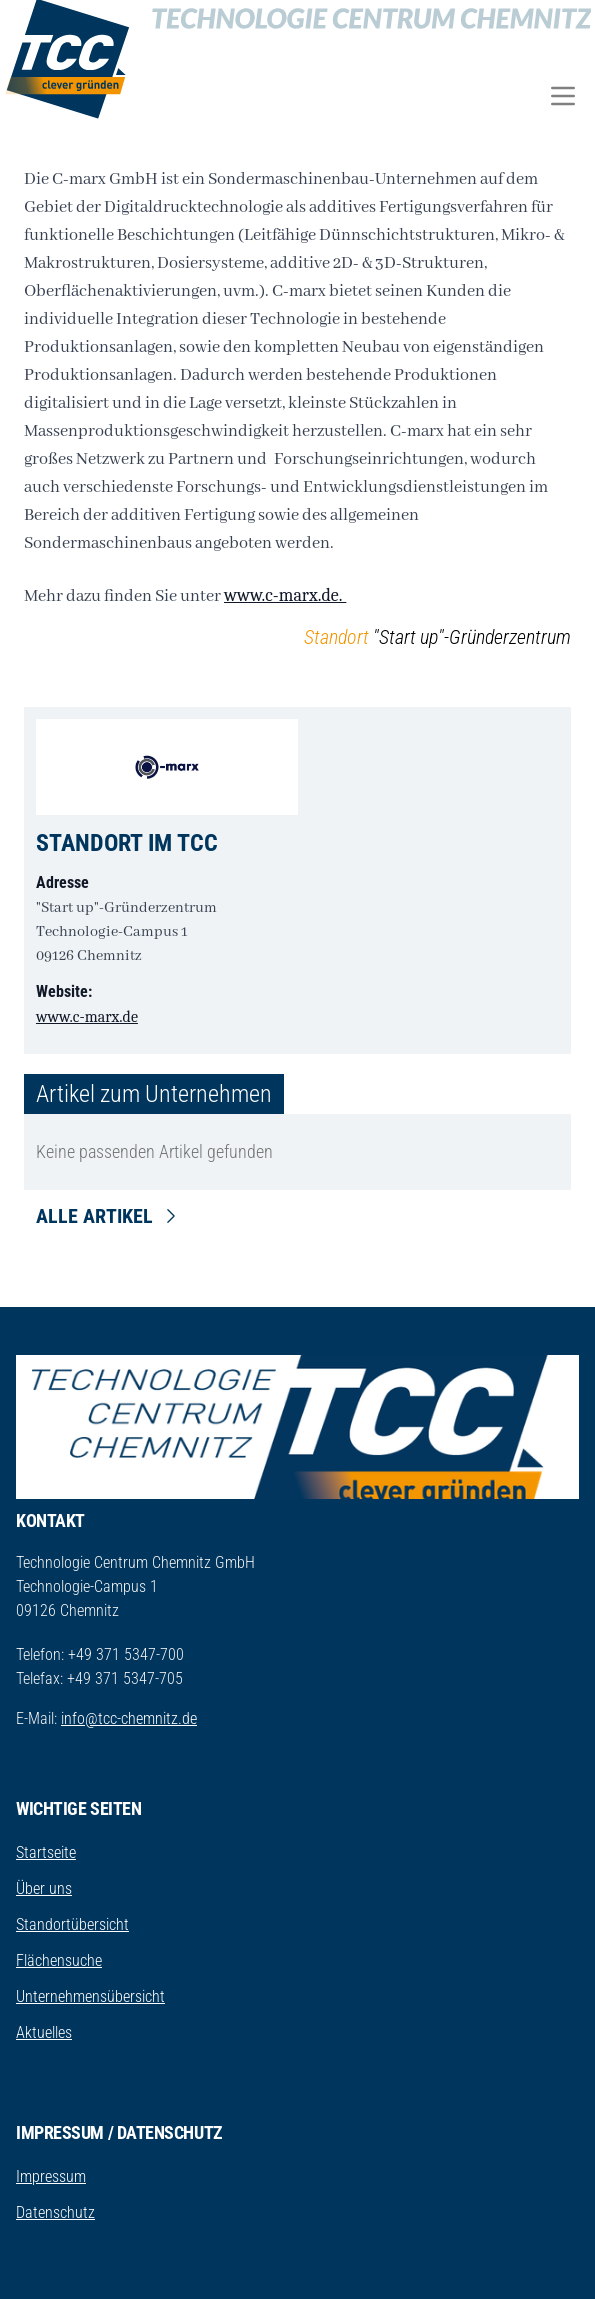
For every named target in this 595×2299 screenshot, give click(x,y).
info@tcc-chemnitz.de (129, 1718)
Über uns (44, 1888)
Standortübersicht (72, 1924)
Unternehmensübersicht (90, 1996)
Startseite (46, 1852)
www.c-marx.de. (285, 595)
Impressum (51, 2176)
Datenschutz (55, 2212)
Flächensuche (59, 1960)
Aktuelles (44, 2032)
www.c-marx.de (87, 1017)
